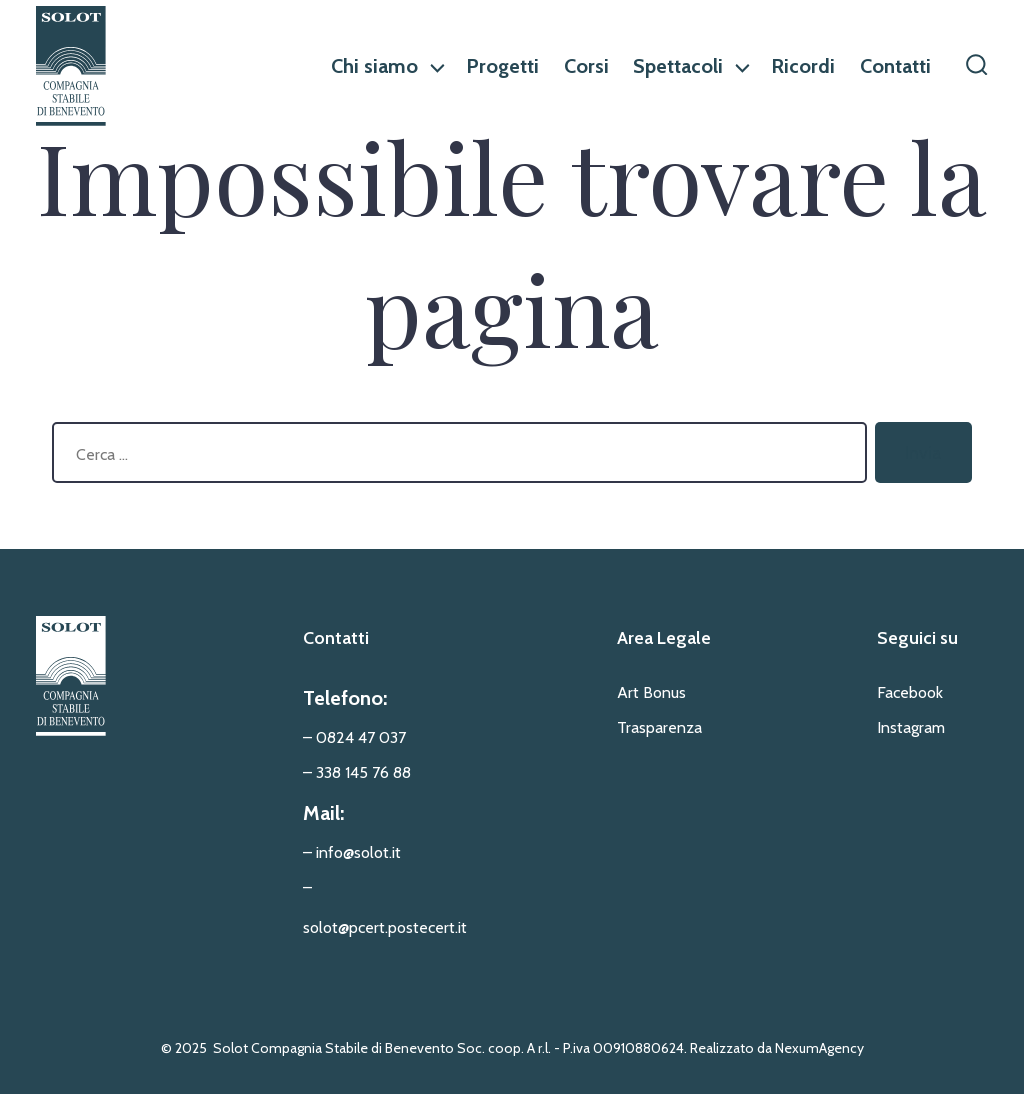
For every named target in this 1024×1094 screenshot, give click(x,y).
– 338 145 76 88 (357, 772)
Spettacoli (690, 66)
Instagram (911, 727)
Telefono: (345, 698)
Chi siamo (386, 66)
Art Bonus (651, 692)
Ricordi (803, 66)
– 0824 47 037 (354, 737)
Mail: (323, 813)
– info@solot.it (352, 852)
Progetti (502, 66)
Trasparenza (659, 727)
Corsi (586, 66)
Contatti (895, 66)
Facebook (910, 692)
